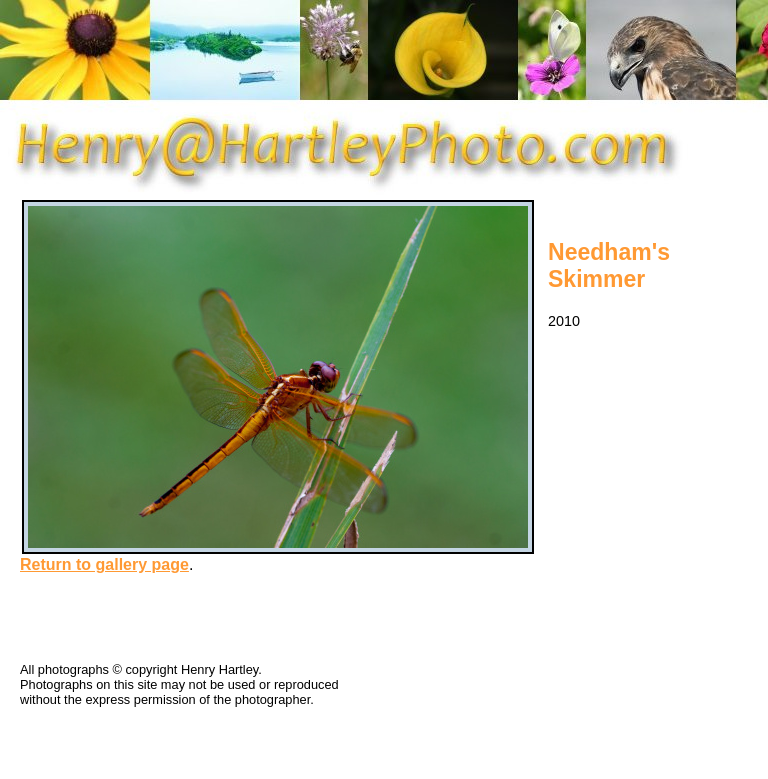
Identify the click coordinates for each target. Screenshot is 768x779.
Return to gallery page (104, 564)
